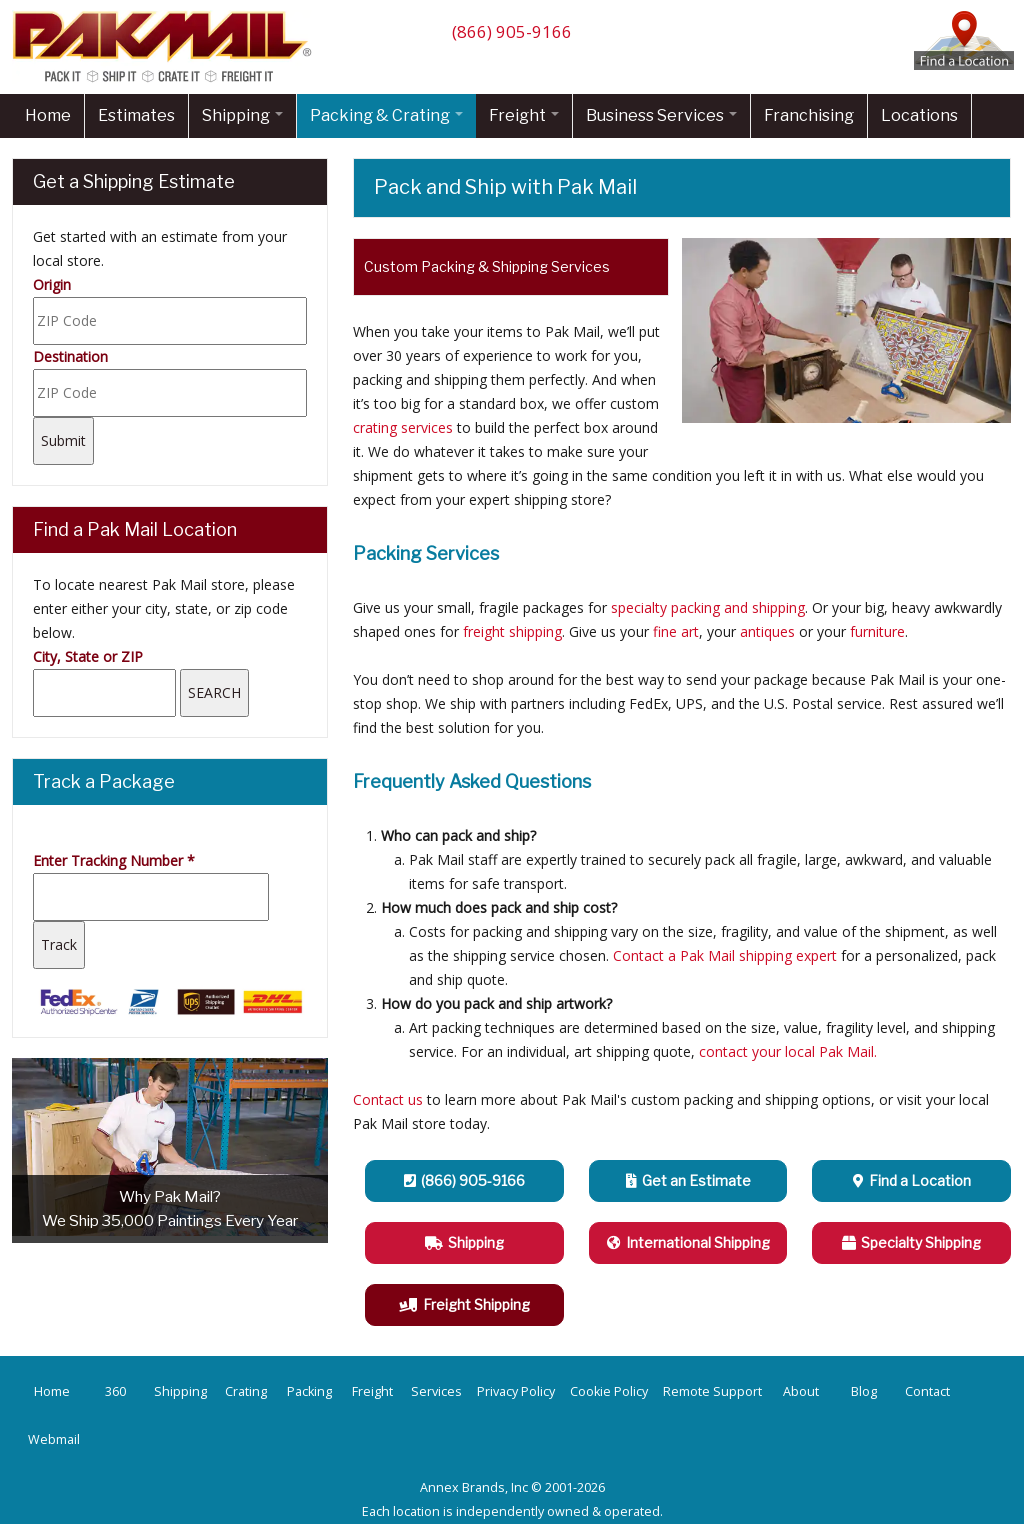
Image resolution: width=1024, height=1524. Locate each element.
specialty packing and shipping (708, 607)
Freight (524, 115)
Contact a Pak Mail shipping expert (725, 955)
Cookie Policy (609, 1391)
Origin (52, 284)
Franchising (809, 115)
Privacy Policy (516, 1391)
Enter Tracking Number (114, 860)
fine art (676, 631)
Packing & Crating (386, 115)
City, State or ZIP (88, 656)
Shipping (242, 115)
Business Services (661, 115)
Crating (246, 1391)
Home (48, 115)
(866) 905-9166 (512, 31)
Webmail (54, 1439)
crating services (403, 427)
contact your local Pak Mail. (788, 1051)
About (801, 1391)
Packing (309, 1391)
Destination (70, 356)
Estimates (136, 115)
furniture (877, 631)
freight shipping (512, 631)
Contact (927, 1391)
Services (436, 1391)
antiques (767, 631)
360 (115, 1391)
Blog (864, 1391)
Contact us (388, 1099)
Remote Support (712, 1391)
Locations (919, 115)
